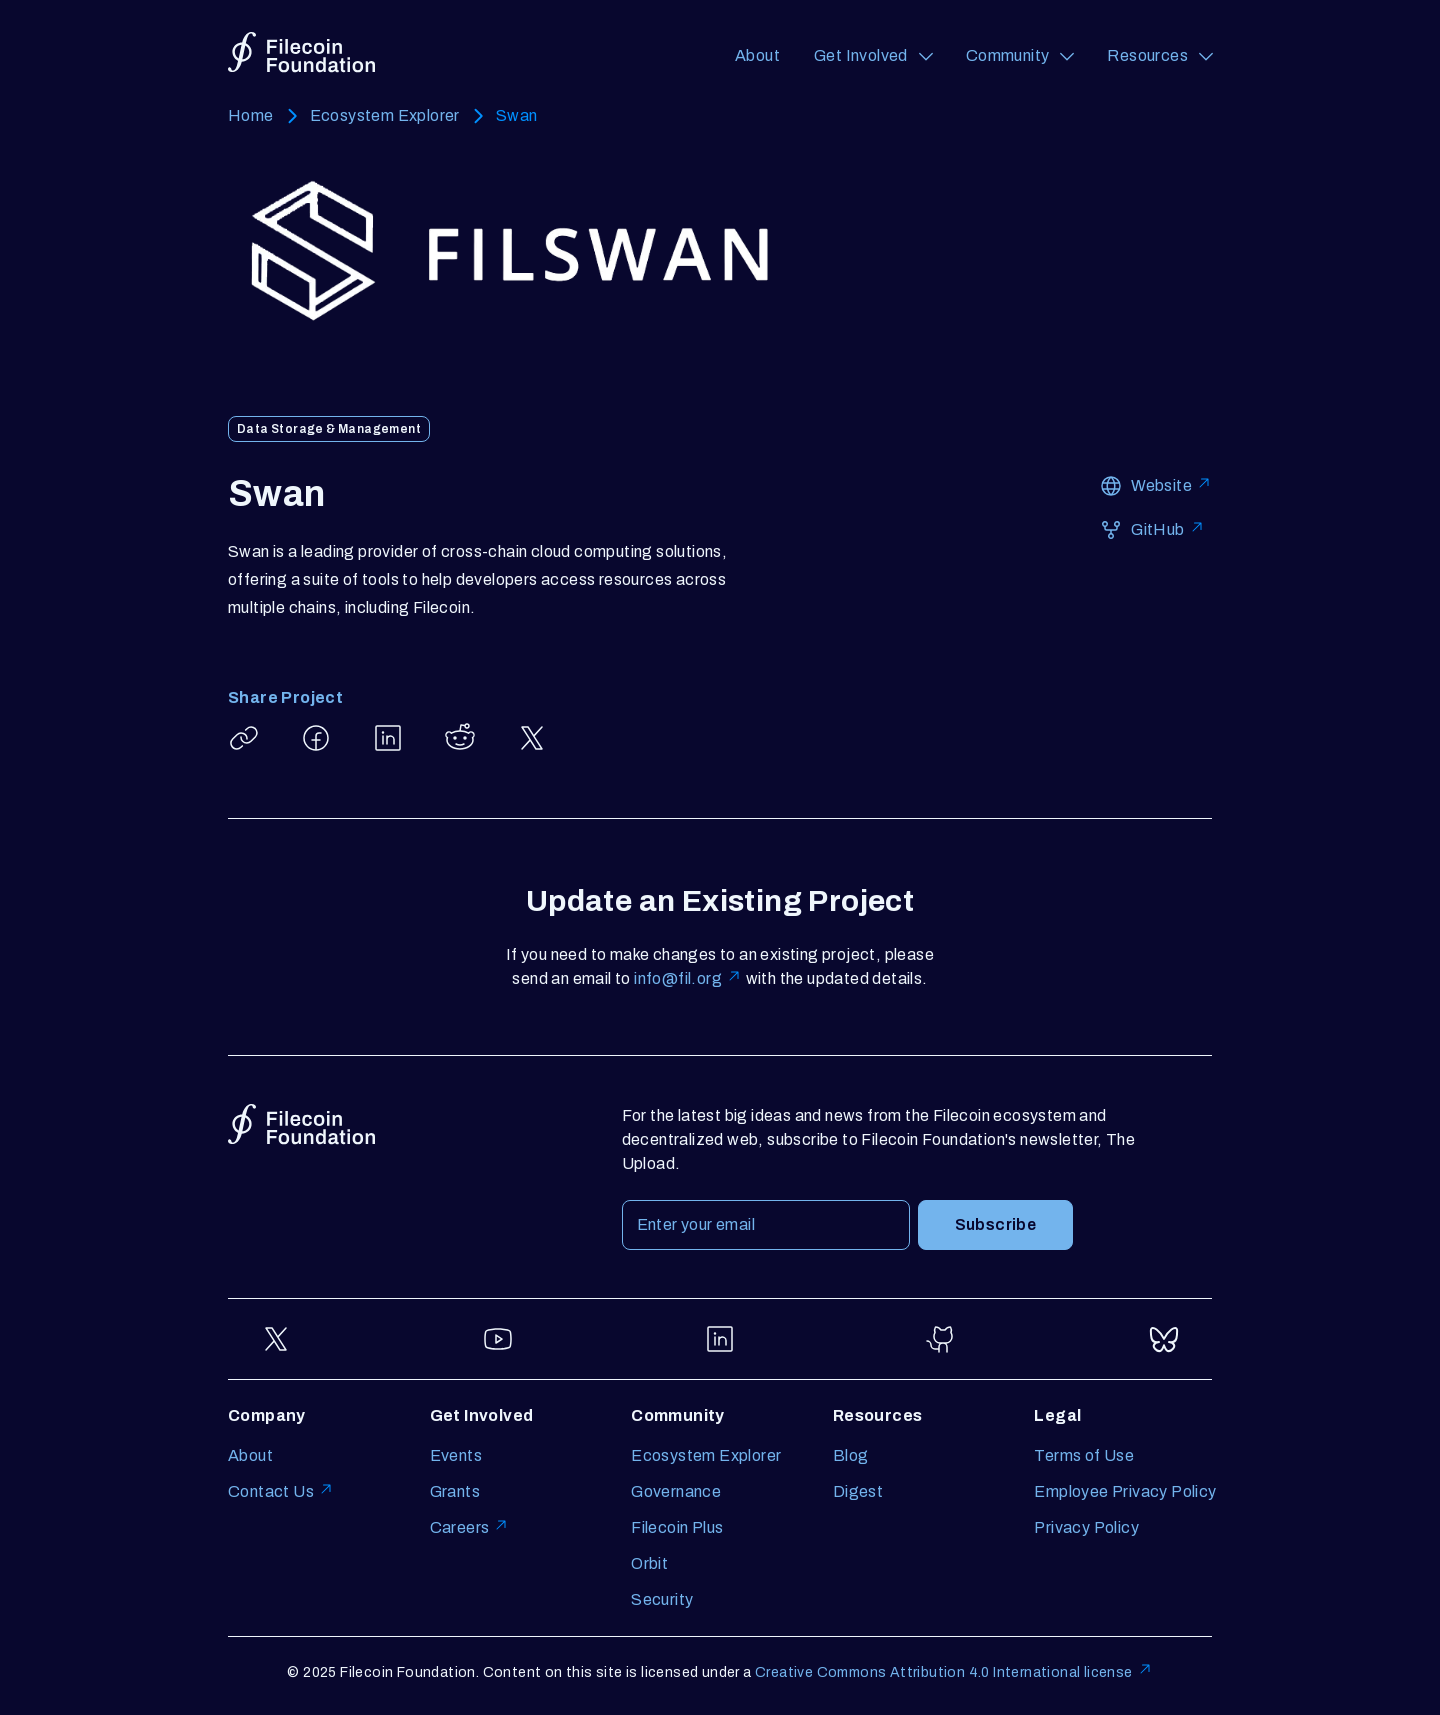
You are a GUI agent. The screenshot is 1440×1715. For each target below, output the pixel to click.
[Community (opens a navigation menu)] (1020, 56)
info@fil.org (688, 977)
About (757, 55)
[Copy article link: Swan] (244, 738)
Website (1171, 484)
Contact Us (281, 1490)
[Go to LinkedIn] (720, 1339)
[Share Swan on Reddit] (460, 738)
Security (662, 1599)
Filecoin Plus (677, 1527)
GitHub (1167, 528)
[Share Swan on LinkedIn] (388, 738)
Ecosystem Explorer (385, 115)
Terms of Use (1084, 1455)
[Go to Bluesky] (1164, 1339)
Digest (858, 1491)
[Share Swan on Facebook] (316, 738)
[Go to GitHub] (942, 1339)
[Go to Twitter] (276, 1339)
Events (456, 1455)
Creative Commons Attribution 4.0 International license (954, 1670)
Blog (851, 1455)
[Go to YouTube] (498, 1339)
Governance (676, 1491)
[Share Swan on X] (532, 738)
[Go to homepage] (301, 56)
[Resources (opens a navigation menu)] (1159, 56)
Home (251, 115)
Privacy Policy (1086, 1527)
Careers (470, 1526)
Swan (517, 115)
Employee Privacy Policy (1125, 1491)
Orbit (649, 1563)
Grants (455, 1491)
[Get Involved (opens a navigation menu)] (873, 56)
